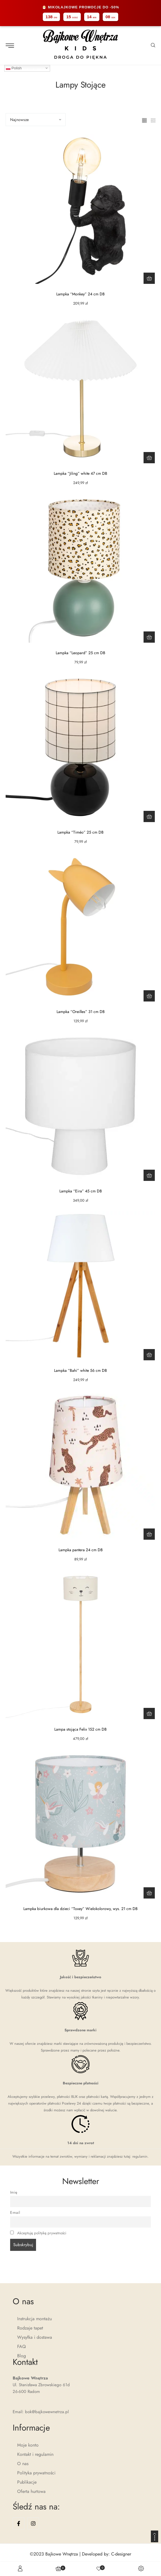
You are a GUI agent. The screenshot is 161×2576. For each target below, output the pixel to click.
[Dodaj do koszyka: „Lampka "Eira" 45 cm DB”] (149, 1175)
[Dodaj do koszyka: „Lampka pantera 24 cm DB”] (149, 1534)
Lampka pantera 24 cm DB (81, 1550)
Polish (14, 68)
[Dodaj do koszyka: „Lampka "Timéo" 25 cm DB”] (149, 816)
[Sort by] (35, 119)
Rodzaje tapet (30, 2328)
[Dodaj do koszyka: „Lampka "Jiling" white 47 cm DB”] (149, 457)
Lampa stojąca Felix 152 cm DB (80, 1729)
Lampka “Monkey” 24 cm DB (80, 294)
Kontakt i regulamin (35, 2454)
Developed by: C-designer (106, 2554)
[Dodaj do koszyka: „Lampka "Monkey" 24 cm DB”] (149, 278)
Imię (13, 2192)
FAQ (21, 2346)
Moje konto (28, 2445)
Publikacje (27, 2482)
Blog (21, 2356)
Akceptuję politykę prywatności (41, 2233)
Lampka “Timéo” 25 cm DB (80, 832)
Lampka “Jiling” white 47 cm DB (80, 473)
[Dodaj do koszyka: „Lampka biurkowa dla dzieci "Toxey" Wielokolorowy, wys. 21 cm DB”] (149, 1893)
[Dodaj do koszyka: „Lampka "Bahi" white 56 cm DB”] (149, 1354)
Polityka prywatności (36, 2473)
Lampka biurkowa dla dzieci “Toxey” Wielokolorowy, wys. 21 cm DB (80, 1908)
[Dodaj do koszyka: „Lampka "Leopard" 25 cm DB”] (149, 637)
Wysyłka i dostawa (34, 2337)
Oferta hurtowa (31, 2491)
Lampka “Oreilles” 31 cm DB (81, 1011)
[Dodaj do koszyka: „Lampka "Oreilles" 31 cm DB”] (149, 995)
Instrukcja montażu (34, 2318)
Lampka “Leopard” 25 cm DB (80, 653)
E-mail (15, 2212)
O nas (22, 2463)
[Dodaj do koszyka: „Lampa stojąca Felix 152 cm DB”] (149, 1713)
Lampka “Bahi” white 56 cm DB (80, 1370)
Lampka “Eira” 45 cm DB (80, 1191)
